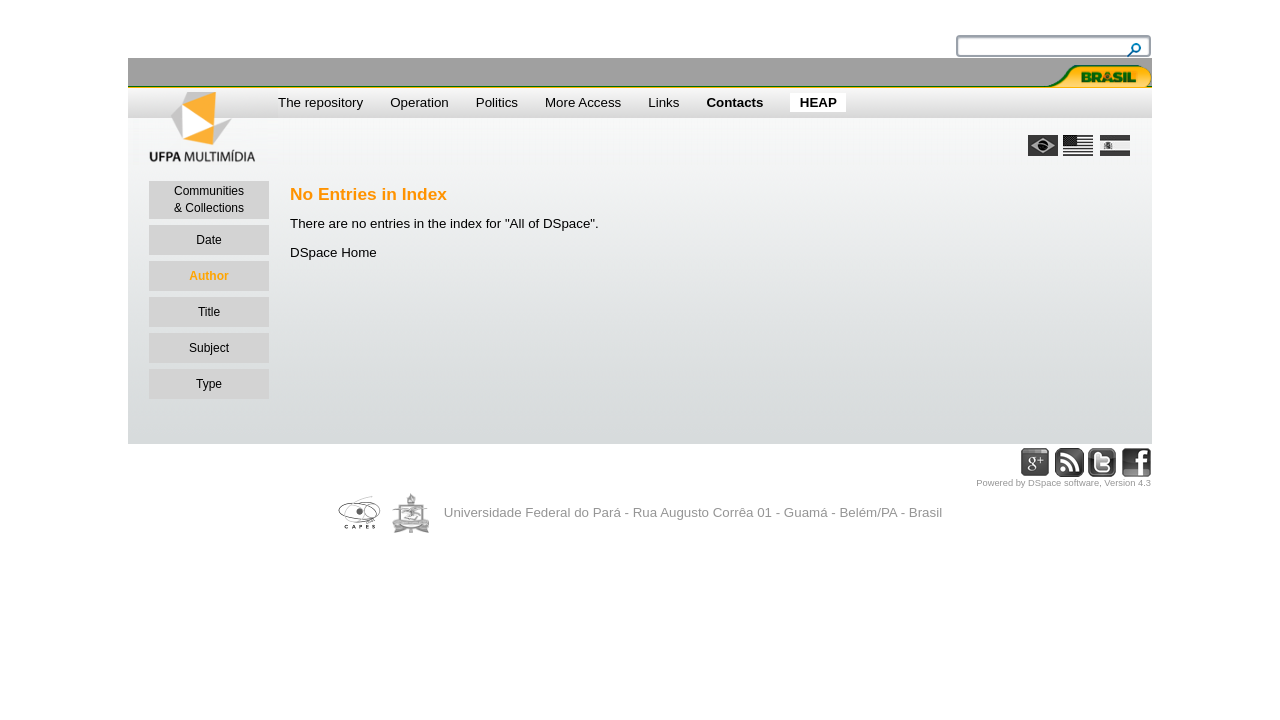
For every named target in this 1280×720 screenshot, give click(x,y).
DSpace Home (333, 252)
